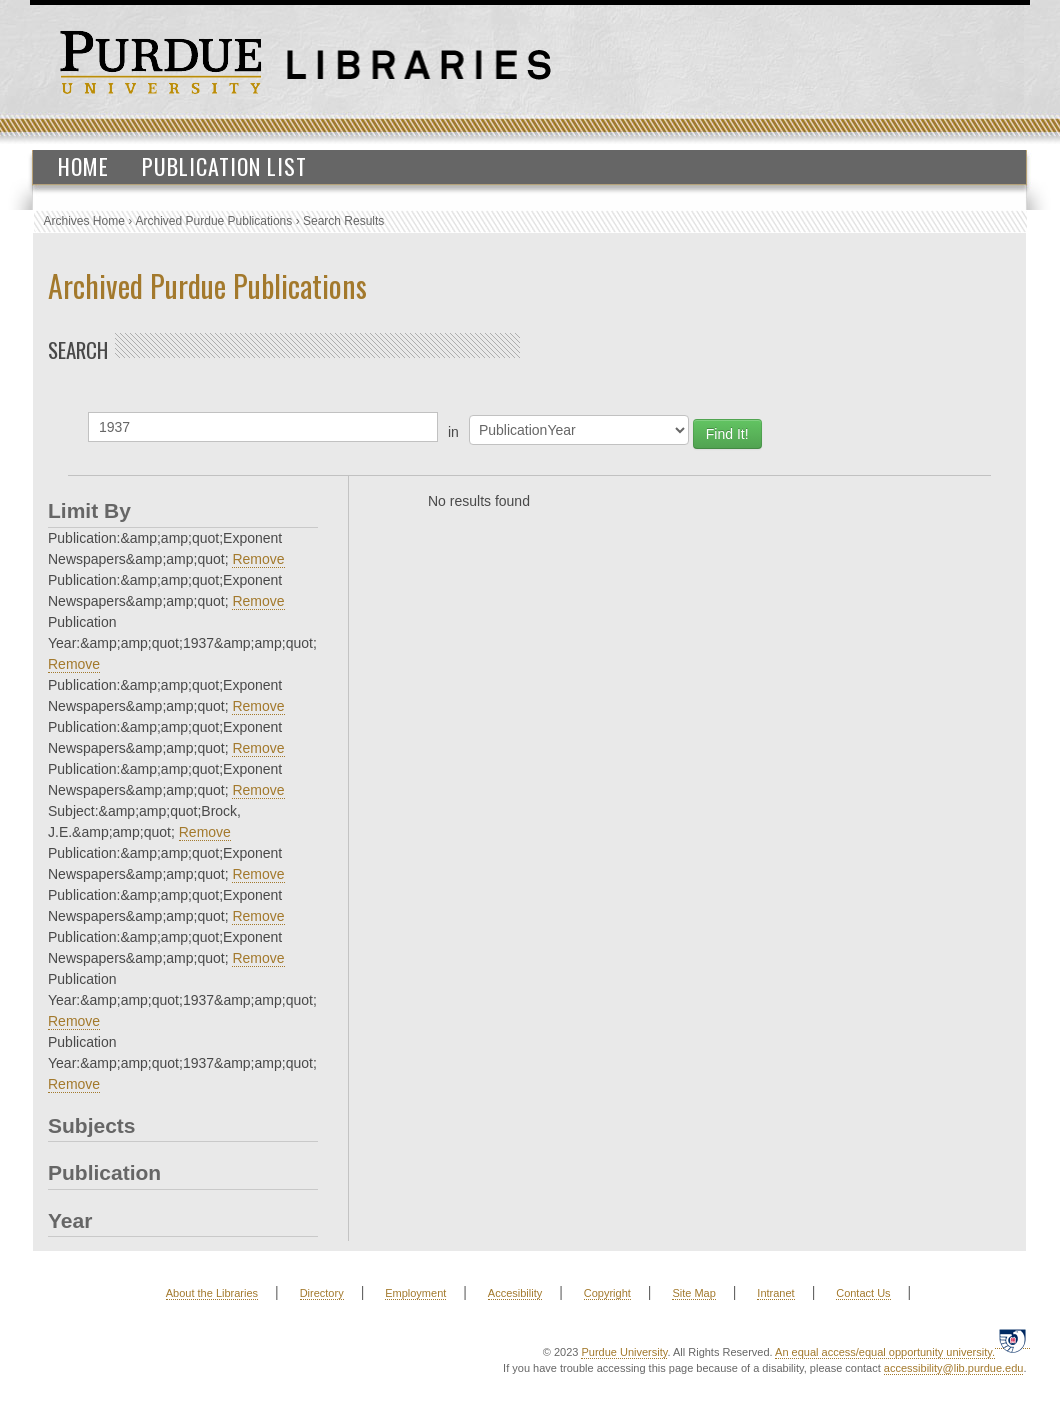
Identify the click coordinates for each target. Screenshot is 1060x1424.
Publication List (224, 166)
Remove (258, 559)
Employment (415, 1293)
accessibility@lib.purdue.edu (954, 1368)
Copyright (607, 1293)
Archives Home (84, 221)
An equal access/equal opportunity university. (885, 1352)
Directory (322, 1293)
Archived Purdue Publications (214, 221)
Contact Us (863, 1293)
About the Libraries (212, 1293)
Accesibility (515, 1293)
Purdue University (624, 1352)
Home (83, 166)
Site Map (693, 1293)
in (453, 432)
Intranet (775, 1293)
